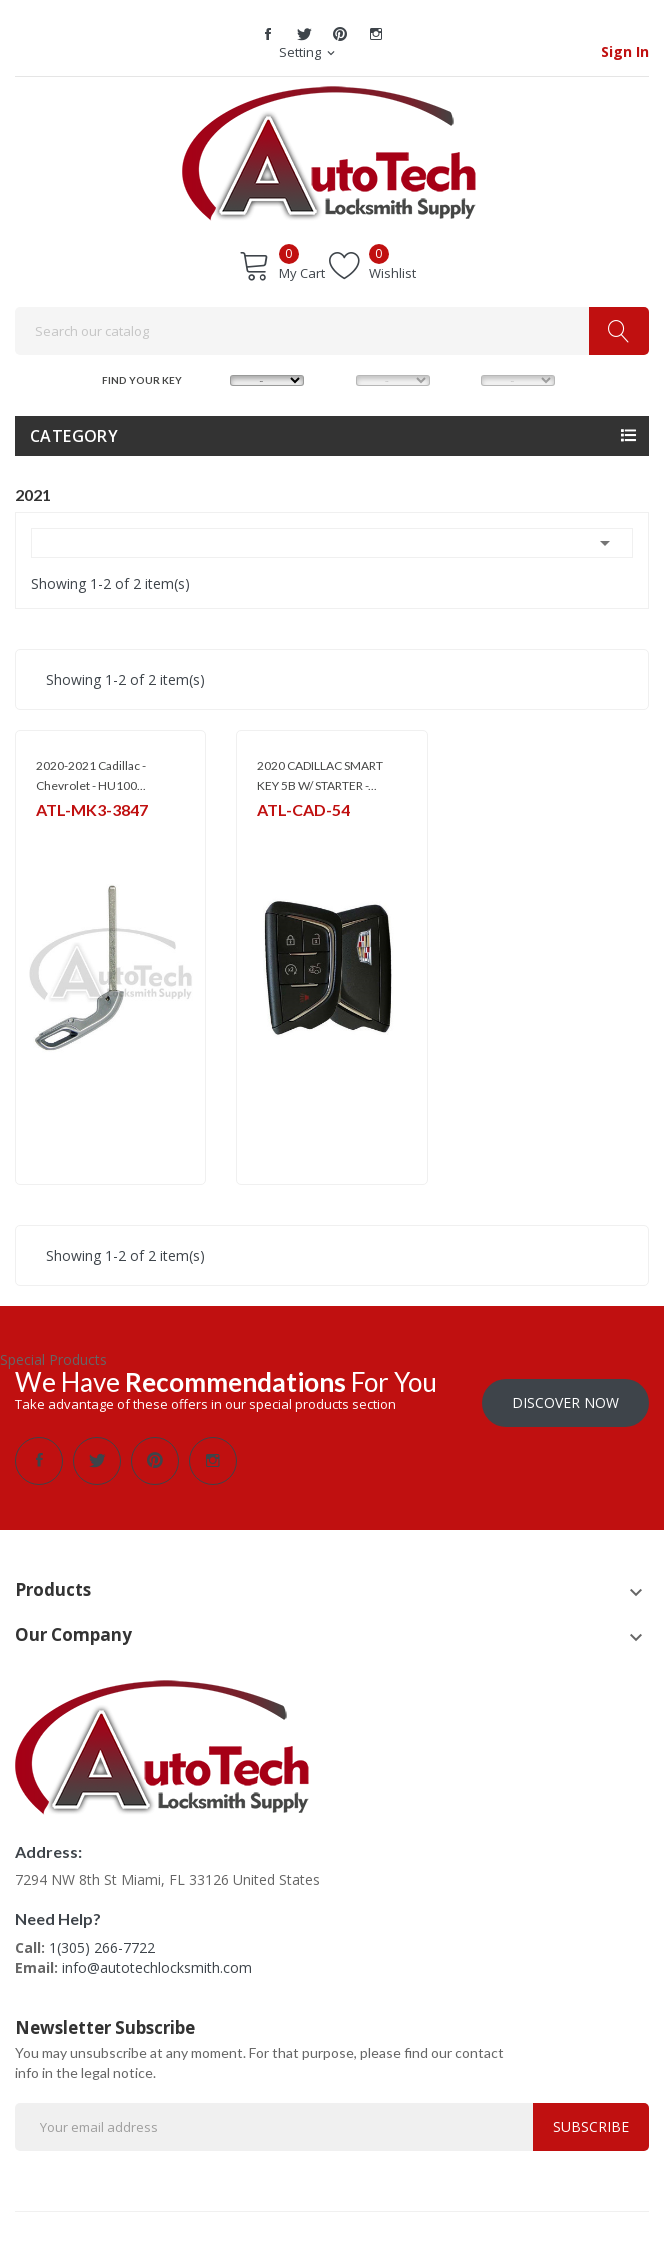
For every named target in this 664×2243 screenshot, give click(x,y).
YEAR (464, 379)
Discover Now (565, 1392)
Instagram (376, 34)
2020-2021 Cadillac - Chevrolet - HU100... (91, 775)
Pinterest (340, 34)
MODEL (339, 379)
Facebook (268, 34)
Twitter (304, 34)
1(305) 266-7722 (102, 1937)
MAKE (213, 379)
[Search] (332, 331)
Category (74, 436)
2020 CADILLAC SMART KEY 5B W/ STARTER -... (320, 775)
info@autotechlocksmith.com (157, 1957)
